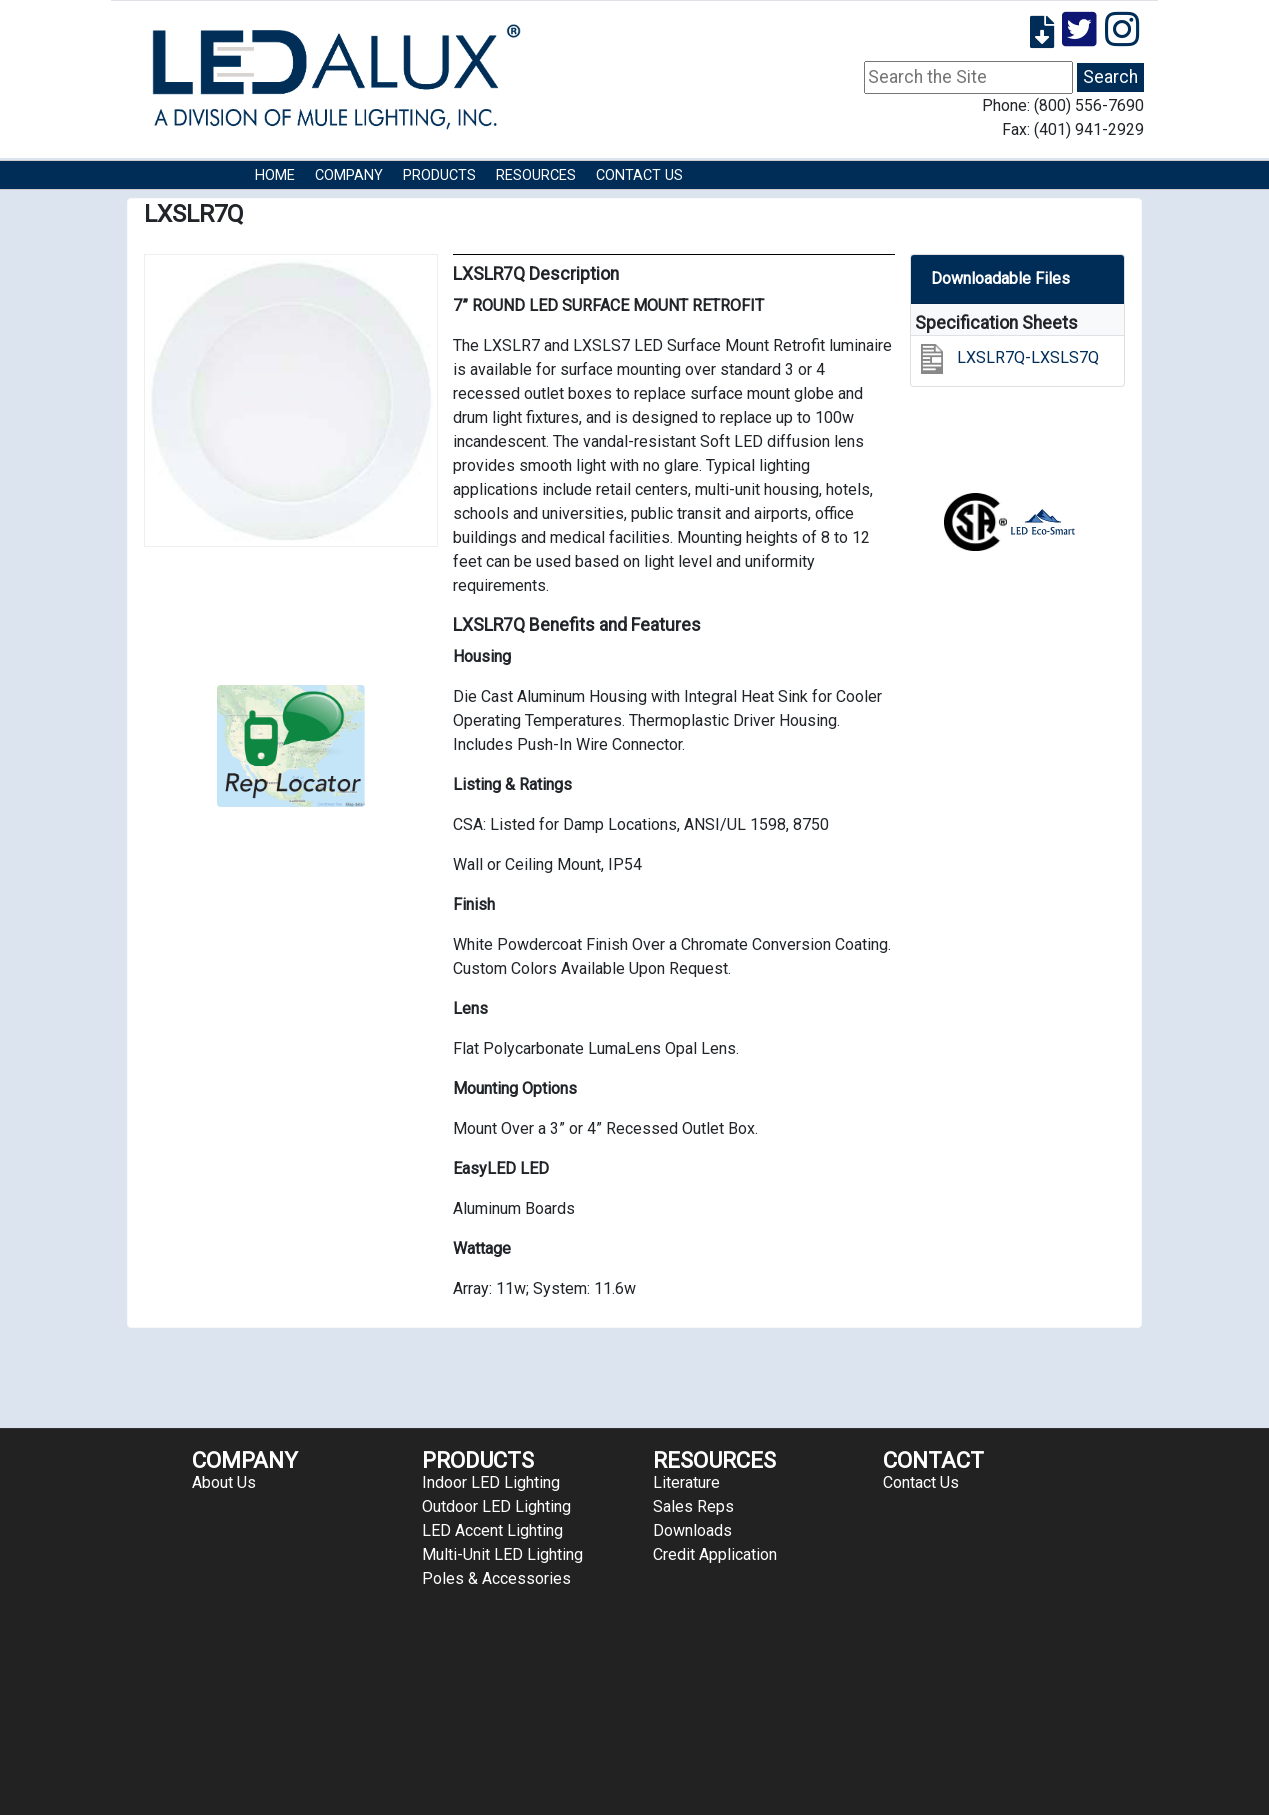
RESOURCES (536, 175)
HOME (275, 175)
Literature (686, 1482)
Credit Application (715, 1554)
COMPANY (349, 175)
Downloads (692, 1530)
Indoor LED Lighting (491, 1482)
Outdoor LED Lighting (496, 1506)
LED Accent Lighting (492, 1530)
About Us (224, 1482)
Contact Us (639, 175)
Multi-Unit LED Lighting (502, 1554)
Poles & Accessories (496, 1578)
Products (439, 175)
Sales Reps (693, 1506)
